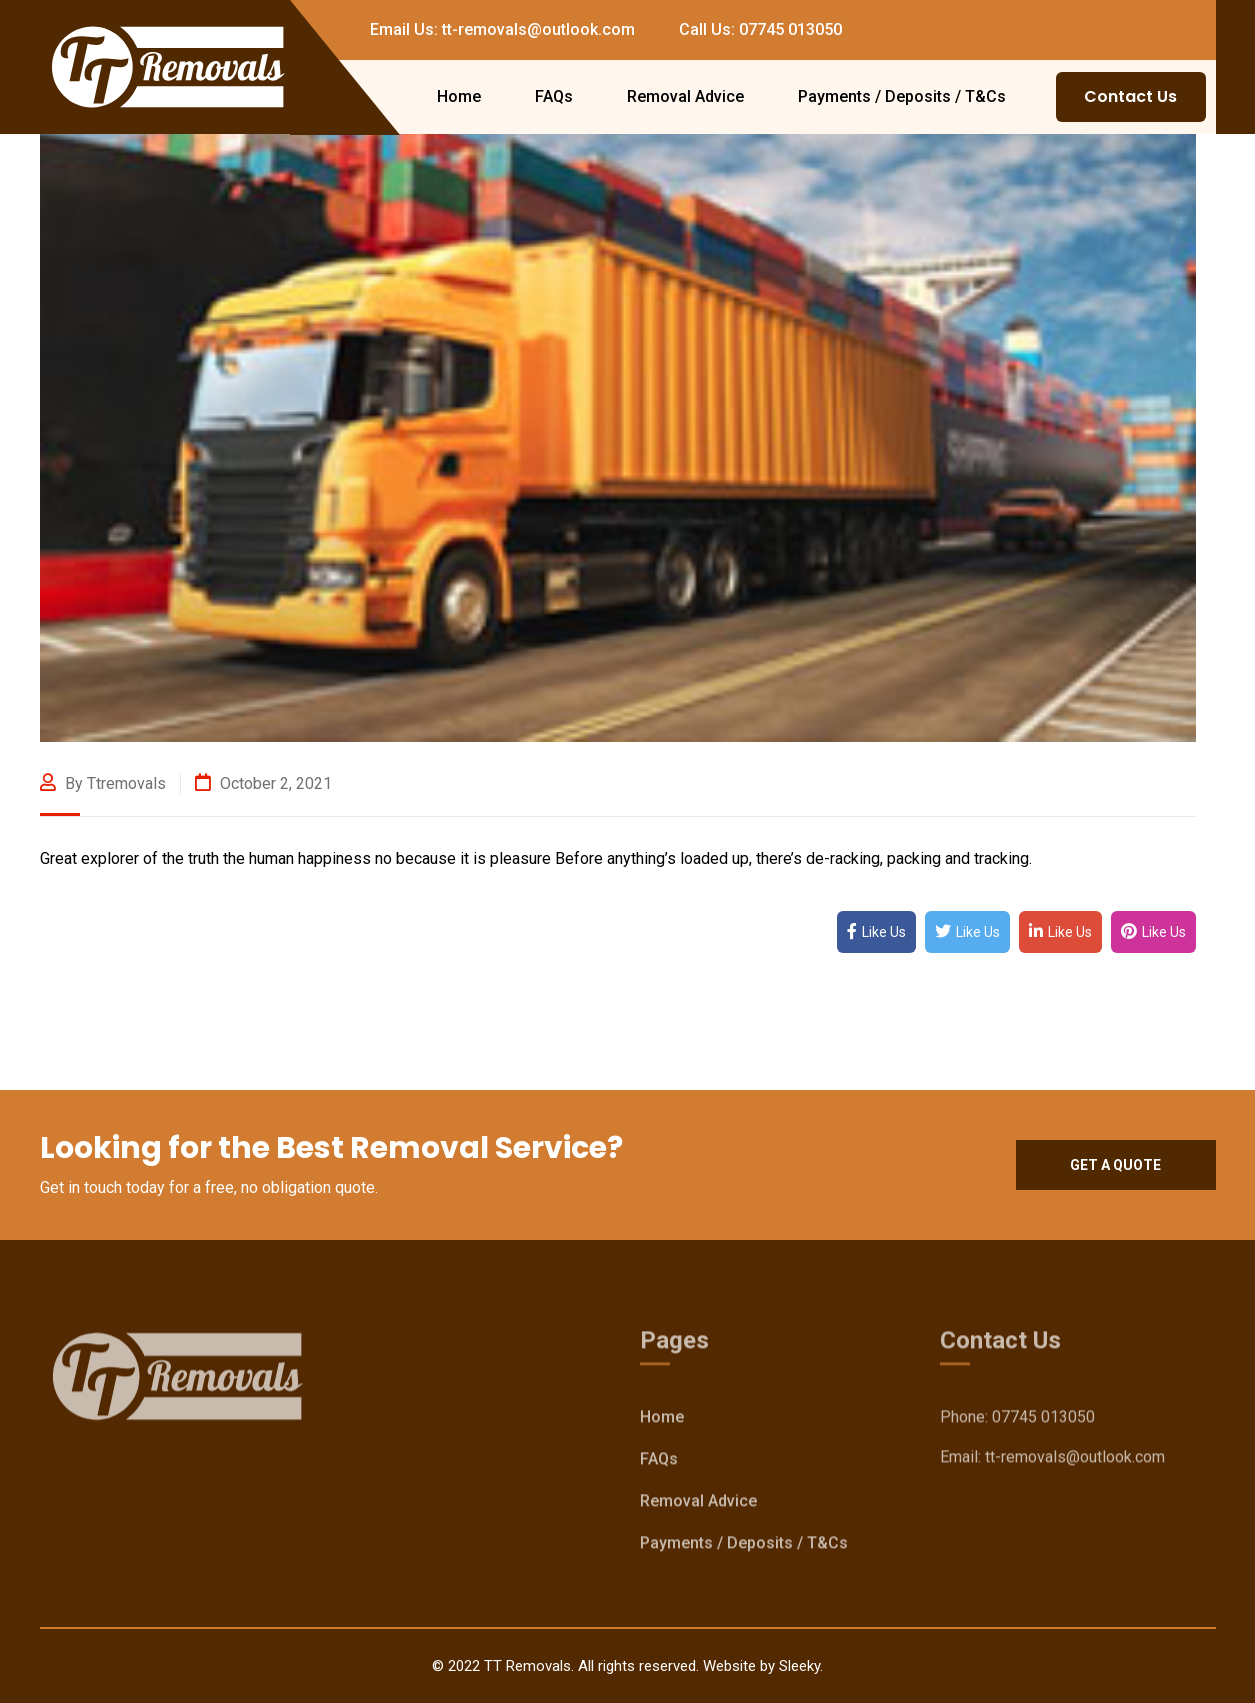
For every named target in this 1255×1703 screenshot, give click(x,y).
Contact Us (1130, 96)
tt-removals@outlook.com (1075, 1460)
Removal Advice (685, 96)
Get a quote (1115, 1165)
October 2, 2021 (263, 783)
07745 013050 (1043, 1420)
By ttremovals (103, 783)
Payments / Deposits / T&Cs (902, 96)
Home (459, 96)
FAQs (554, 96)
